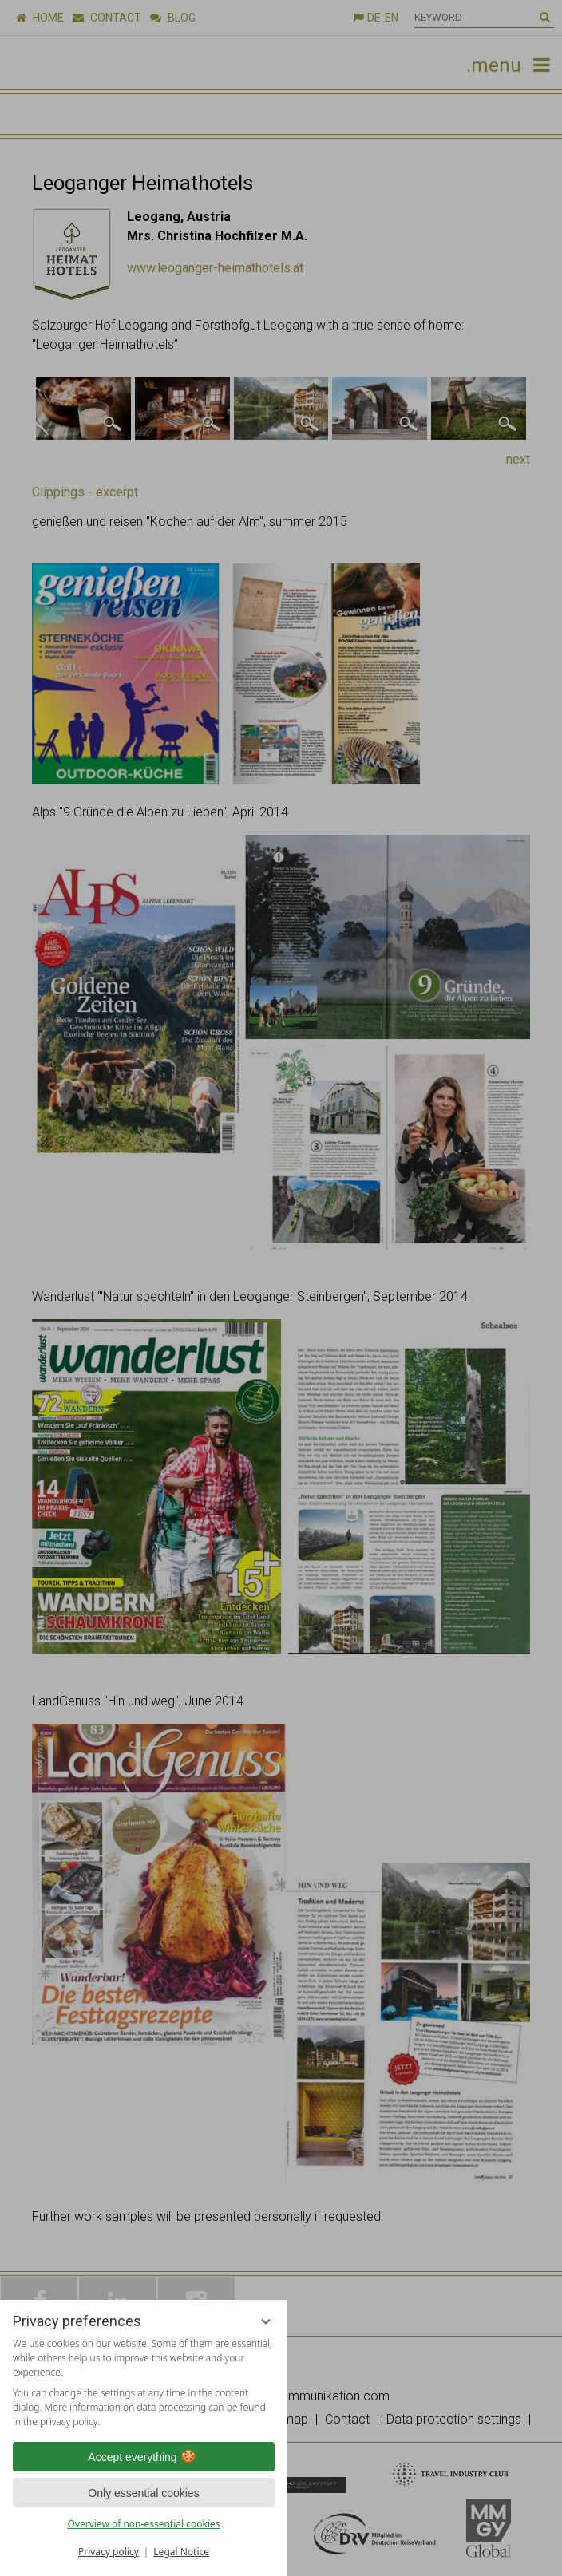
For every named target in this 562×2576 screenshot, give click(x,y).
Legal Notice (181, 2551)
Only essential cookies (143, 2493)
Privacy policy (108, 2551)
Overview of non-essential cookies (143, 2524)
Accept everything (143, 2457)
